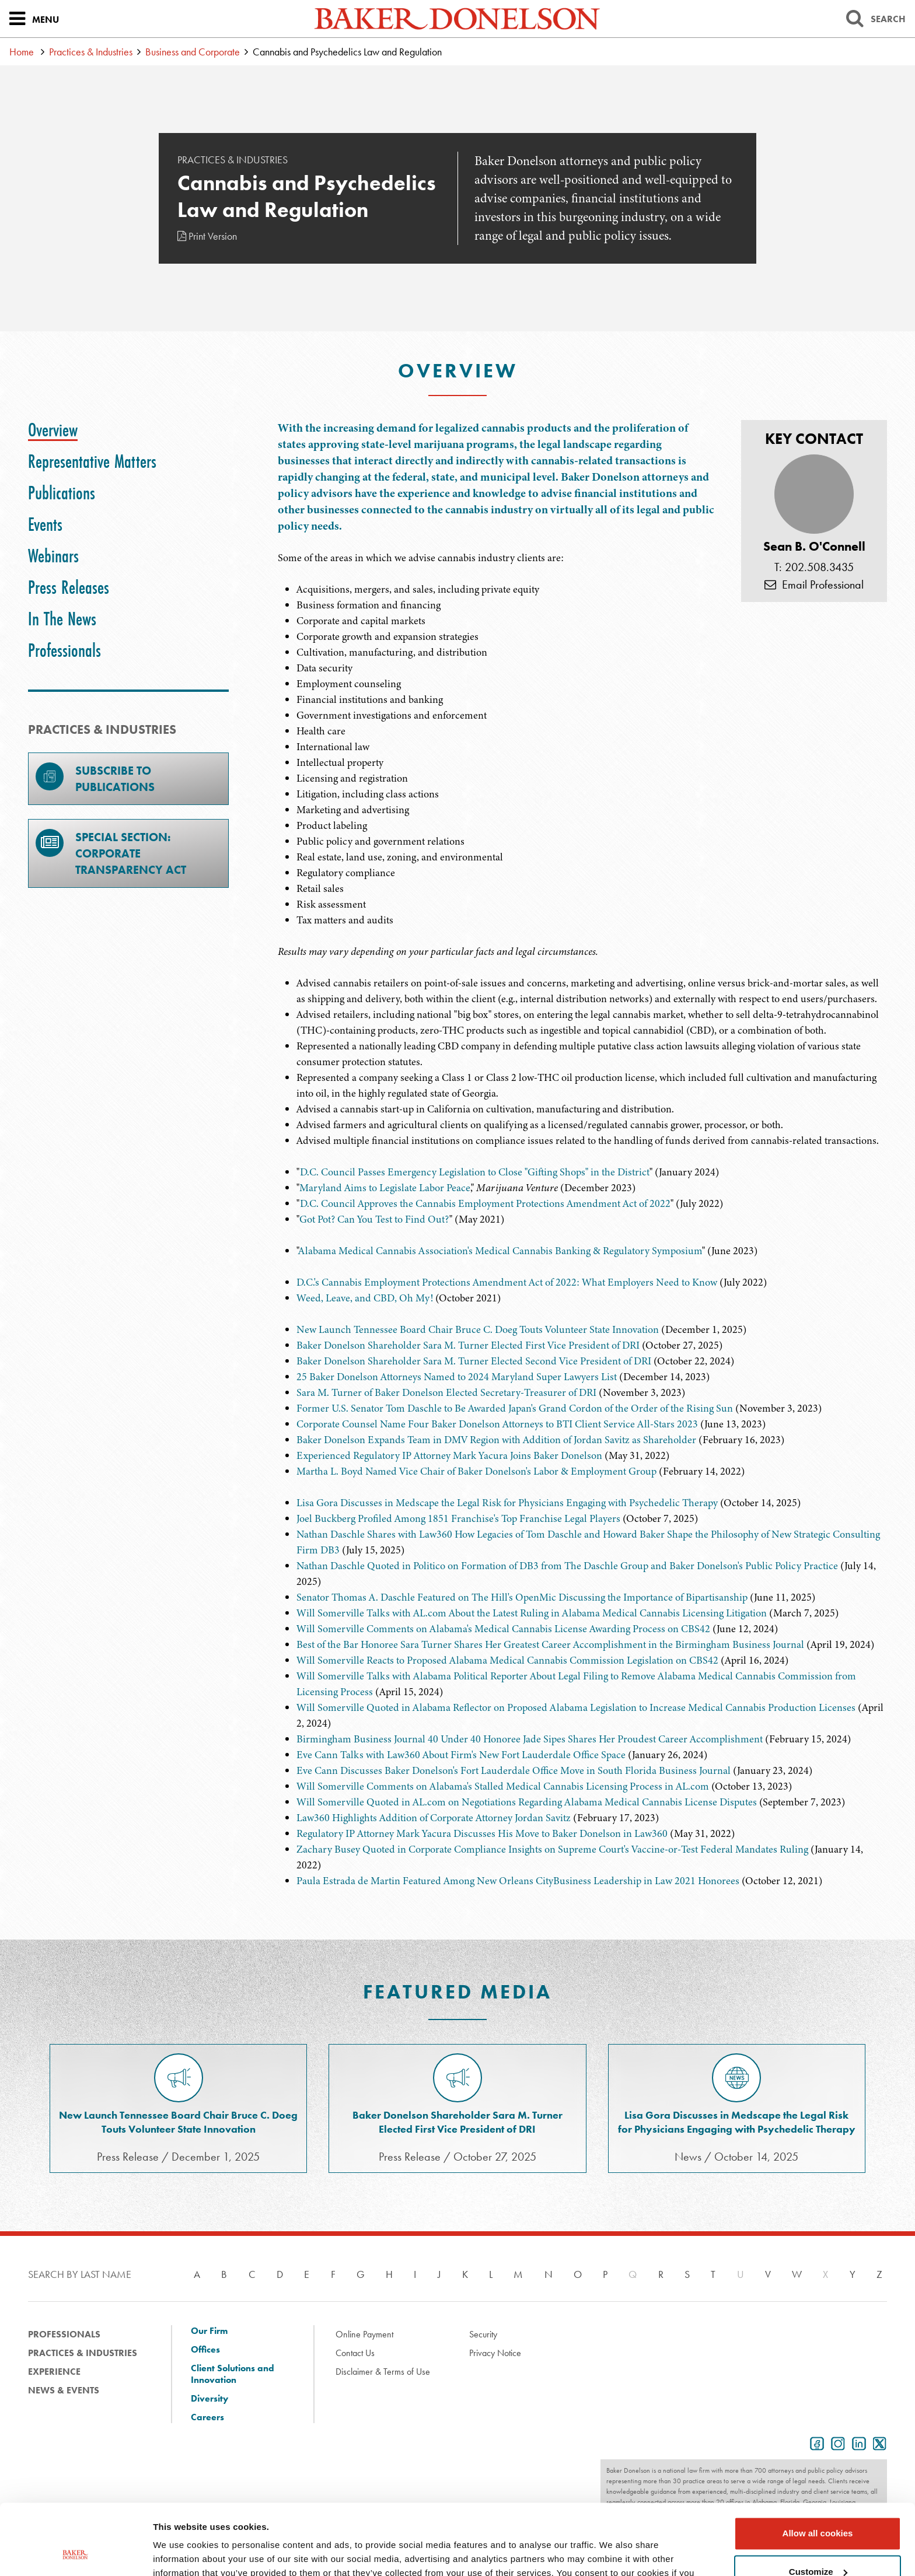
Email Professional (814, 584)
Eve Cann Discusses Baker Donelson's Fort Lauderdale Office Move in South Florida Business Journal (513, 1770)
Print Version (207, 236)
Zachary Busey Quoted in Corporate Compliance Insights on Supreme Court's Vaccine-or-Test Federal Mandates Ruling (552, 1849)
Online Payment (364, 2334)
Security (483, 2334)
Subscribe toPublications (95, 778)
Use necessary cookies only (817, 2544)
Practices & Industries (90, 51)
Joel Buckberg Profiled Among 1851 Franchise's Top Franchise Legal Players (458, 1518)
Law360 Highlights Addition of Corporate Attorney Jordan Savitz (433, 1818)
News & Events (63, 2390)
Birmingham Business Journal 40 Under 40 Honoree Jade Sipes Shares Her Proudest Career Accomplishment (529, 1739)
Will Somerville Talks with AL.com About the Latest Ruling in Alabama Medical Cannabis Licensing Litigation (531, 1613)
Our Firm (209, 2331)
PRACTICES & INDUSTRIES (102, 729)
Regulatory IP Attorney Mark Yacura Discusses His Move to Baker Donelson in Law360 (482, 1833)
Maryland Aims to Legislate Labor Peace (384, 1188)
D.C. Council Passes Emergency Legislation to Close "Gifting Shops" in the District (474, 1172)
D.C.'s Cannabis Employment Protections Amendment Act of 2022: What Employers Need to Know (506, 1282)
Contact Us (355, 2353)
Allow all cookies (818, 2467)
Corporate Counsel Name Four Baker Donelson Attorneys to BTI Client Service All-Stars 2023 (497, 1424)
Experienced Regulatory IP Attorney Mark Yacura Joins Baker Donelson (449, 1455)
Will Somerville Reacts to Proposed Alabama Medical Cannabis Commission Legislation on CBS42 (507, 1660)
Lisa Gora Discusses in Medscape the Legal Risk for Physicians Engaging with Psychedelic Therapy (507, 1503)
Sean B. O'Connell (814, 547)
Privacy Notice (495, 2353)
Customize (818, 2505)
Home (21, 51)
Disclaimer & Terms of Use (383, 2371)
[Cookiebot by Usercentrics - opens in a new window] (76, 2553)
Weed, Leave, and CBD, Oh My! (364, 1298)
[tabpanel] (582, 674)
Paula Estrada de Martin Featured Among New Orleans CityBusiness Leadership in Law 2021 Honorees (517, 1881)
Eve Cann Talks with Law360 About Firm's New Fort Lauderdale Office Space (461, 1755)
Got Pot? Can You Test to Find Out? (374, 1219)
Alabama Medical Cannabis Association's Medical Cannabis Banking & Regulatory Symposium (500, 1251)
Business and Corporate (192, 51)
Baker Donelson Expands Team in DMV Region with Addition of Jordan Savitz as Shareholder (496, 1440)
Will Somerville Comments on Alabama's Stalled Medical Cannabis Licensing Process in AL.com (502, 1786)
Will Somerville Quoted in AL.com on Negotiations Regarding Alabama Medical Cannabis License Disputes (526, 1802)
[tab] (53, 430)
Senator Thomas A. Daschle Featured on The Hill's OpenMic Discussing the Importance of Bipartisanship (522, 1597)
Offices (205, 2350)
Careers (207, 2417)
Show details (180, 2553)
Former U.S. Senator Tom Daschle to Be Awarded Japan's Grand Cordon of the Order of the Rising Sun (514, 1408)
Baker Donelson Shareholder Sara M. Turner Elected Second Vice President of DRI (473, 1361)
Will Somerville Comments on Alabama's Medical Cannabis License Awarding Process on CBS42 (503, 1629)
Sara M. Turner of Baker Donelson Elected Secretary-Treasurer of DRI (446, 1392)
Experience (54, 2371)
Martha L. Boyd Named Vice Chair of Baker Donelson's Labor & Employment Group (476, 1471)
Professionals (64, 2334)
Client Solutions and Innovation (232, 2374)
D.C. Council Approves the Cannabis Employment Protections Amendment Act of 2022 (485, 1203)
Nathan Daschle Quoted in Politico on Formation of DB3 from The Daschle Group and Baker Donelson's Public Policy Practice (567, 1566)
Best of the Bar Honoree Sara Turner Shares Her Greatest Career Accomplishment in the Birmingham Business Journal (551, 1644)
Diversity (209, 2398)
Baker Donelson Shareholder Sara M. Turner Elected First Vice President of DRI (468, 1345)
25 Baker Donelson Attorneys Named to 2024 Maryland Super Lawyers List (456, 1377)
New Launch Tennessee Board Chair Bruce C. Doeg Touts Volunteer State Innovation (477, 1329)
